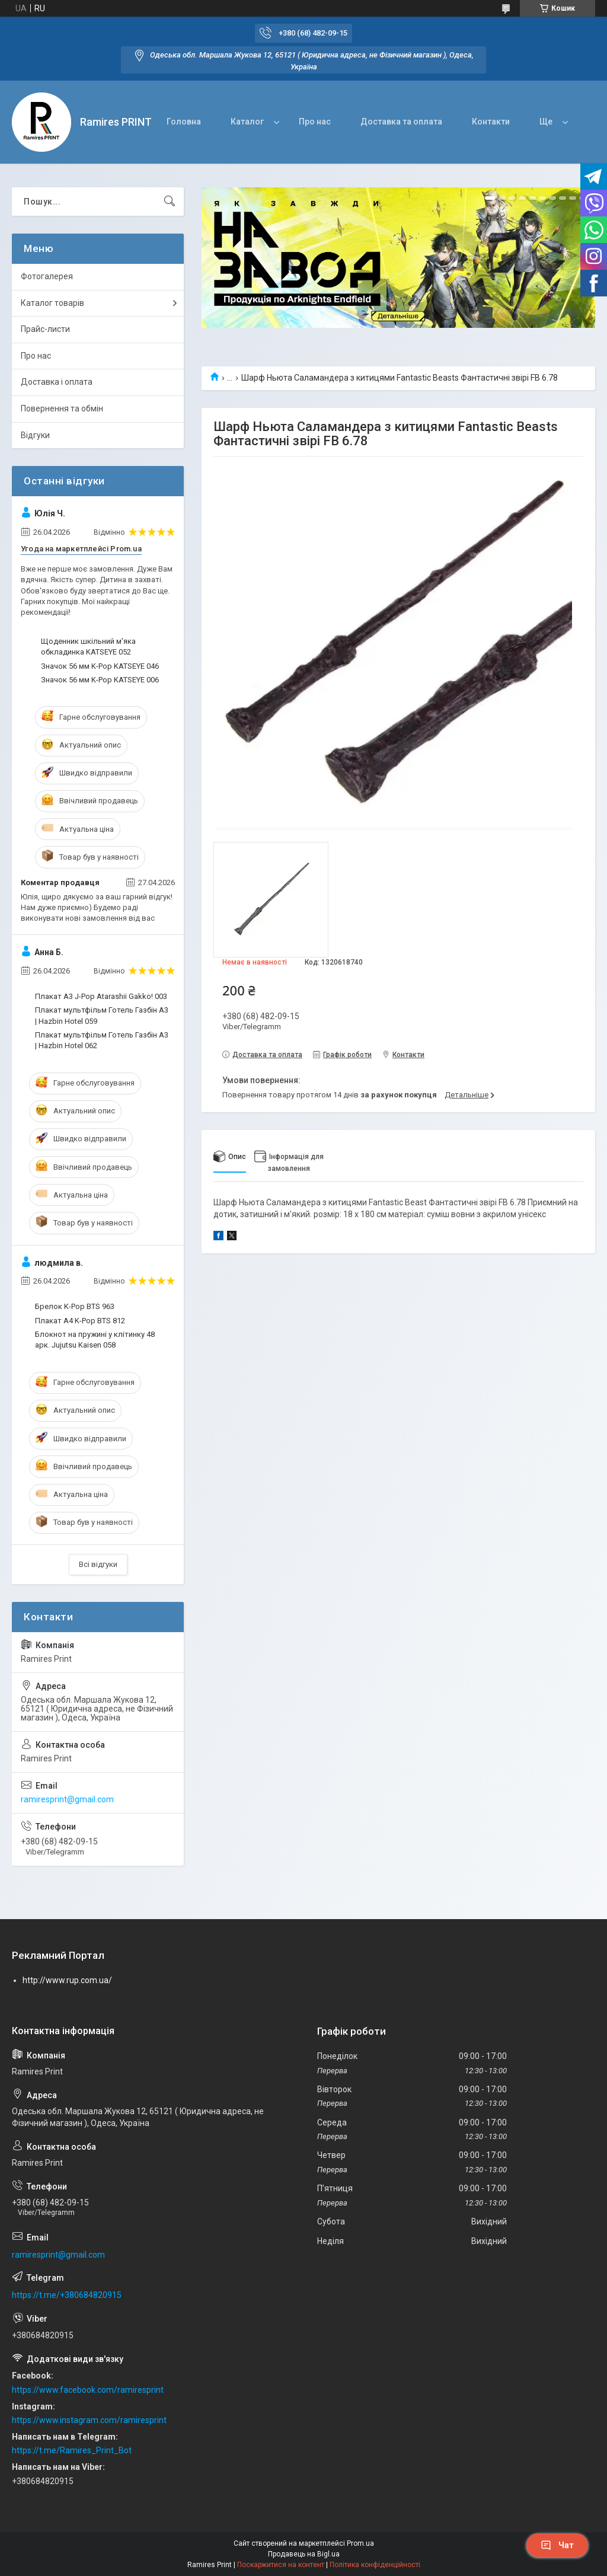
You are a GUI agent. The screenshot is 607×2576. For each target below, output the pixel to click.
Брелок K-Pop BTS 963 (74, 1306)
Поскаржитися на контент (280, 2565)
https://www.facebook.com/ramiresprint (88, 2390)
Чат (557, 2545)
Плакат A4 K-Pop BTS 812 (80, 1320)
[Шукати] (169, 201)
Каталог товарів (52, 303)
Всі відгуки (98, 1564)
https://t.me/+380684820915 (67, 2295)
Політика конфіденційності (375, 2565)
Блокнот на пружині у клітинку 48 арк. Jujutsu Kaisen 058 (95, 1339)
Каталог (247, 121)
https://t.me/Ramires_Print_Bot (72, 2450)
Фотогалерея (47, 276)
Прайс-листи (45, 329)
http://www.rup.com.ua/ (67, 1980)
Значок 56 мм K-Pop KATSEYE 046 (100, 666)
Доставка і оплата (56, 382)
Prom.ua (360, 2543)
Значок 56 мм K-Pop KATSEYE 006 (100, 679)
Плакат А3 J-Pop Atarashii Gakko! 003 (101, 996)
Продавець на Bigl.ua (304, 2554)
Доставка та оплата (401, 121)
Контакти (491, 121)
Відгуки (35, 435)
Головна (184, 121)
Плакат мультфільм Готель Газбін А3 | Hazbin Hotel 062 (101, 1040)
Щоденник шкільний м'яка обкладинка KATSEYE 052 (88, 646)
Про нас (315, 121)
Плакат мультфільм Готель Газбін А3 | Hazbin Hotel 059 (101, 1015)
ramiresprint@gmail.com (67, 1799)
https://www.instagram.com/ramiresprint (89, 2420)
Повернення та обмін (62, 408)
